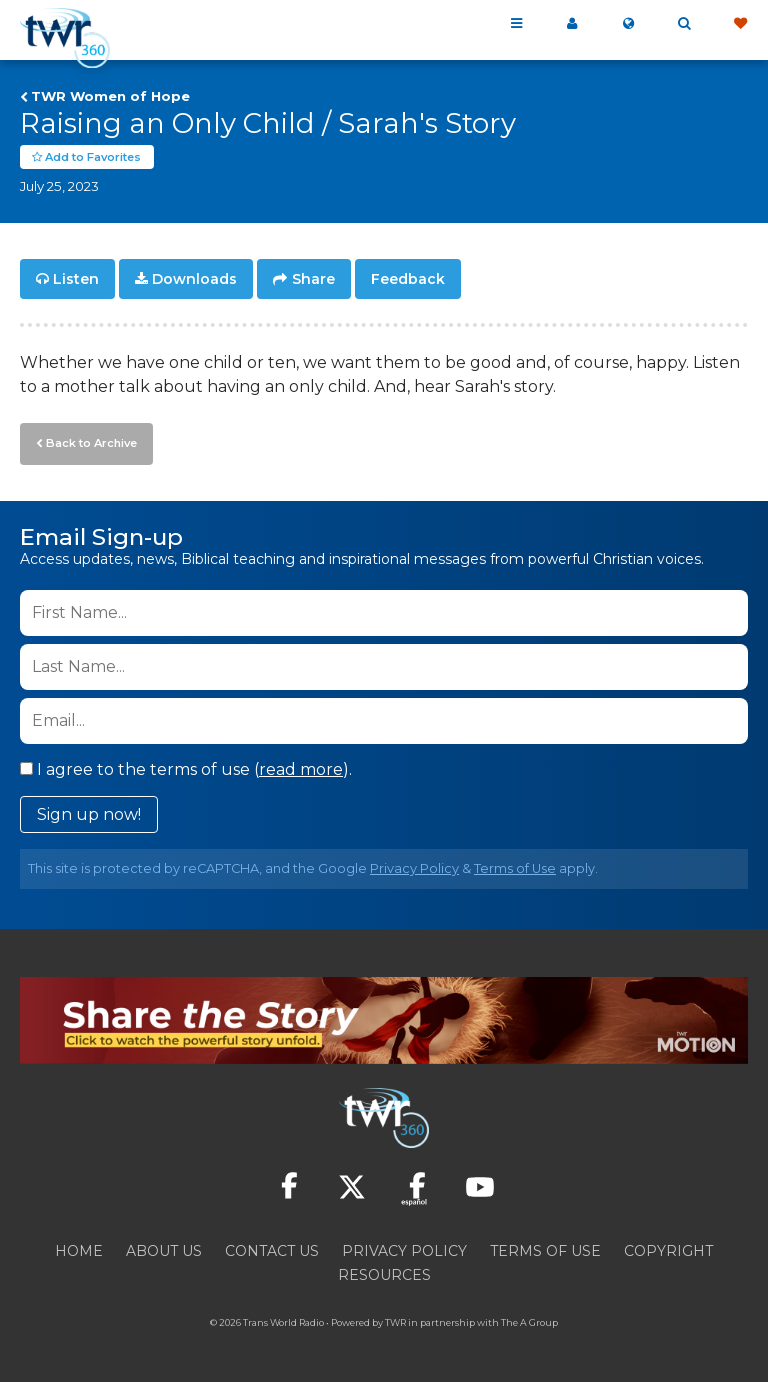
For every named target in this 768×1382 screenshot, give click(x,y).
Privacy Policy (414, 867)
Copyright (668, 1250)
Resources (384, 1274)
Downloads (194, 280)
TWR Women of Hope (110, 96)
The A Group (529, 1321)
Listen (76, 280)
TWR (395, 1321)
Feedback (408, 280)
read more (301, 768)
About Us (164, 1250)
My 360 (572, 24)
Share (313, 280)
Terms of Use (515, 867)
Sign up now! (89, 813)
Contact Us (272, 1250)
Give (740, 24)
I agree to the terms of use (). (186, 768)
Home (79, 1250)
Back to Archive (91, 443)
